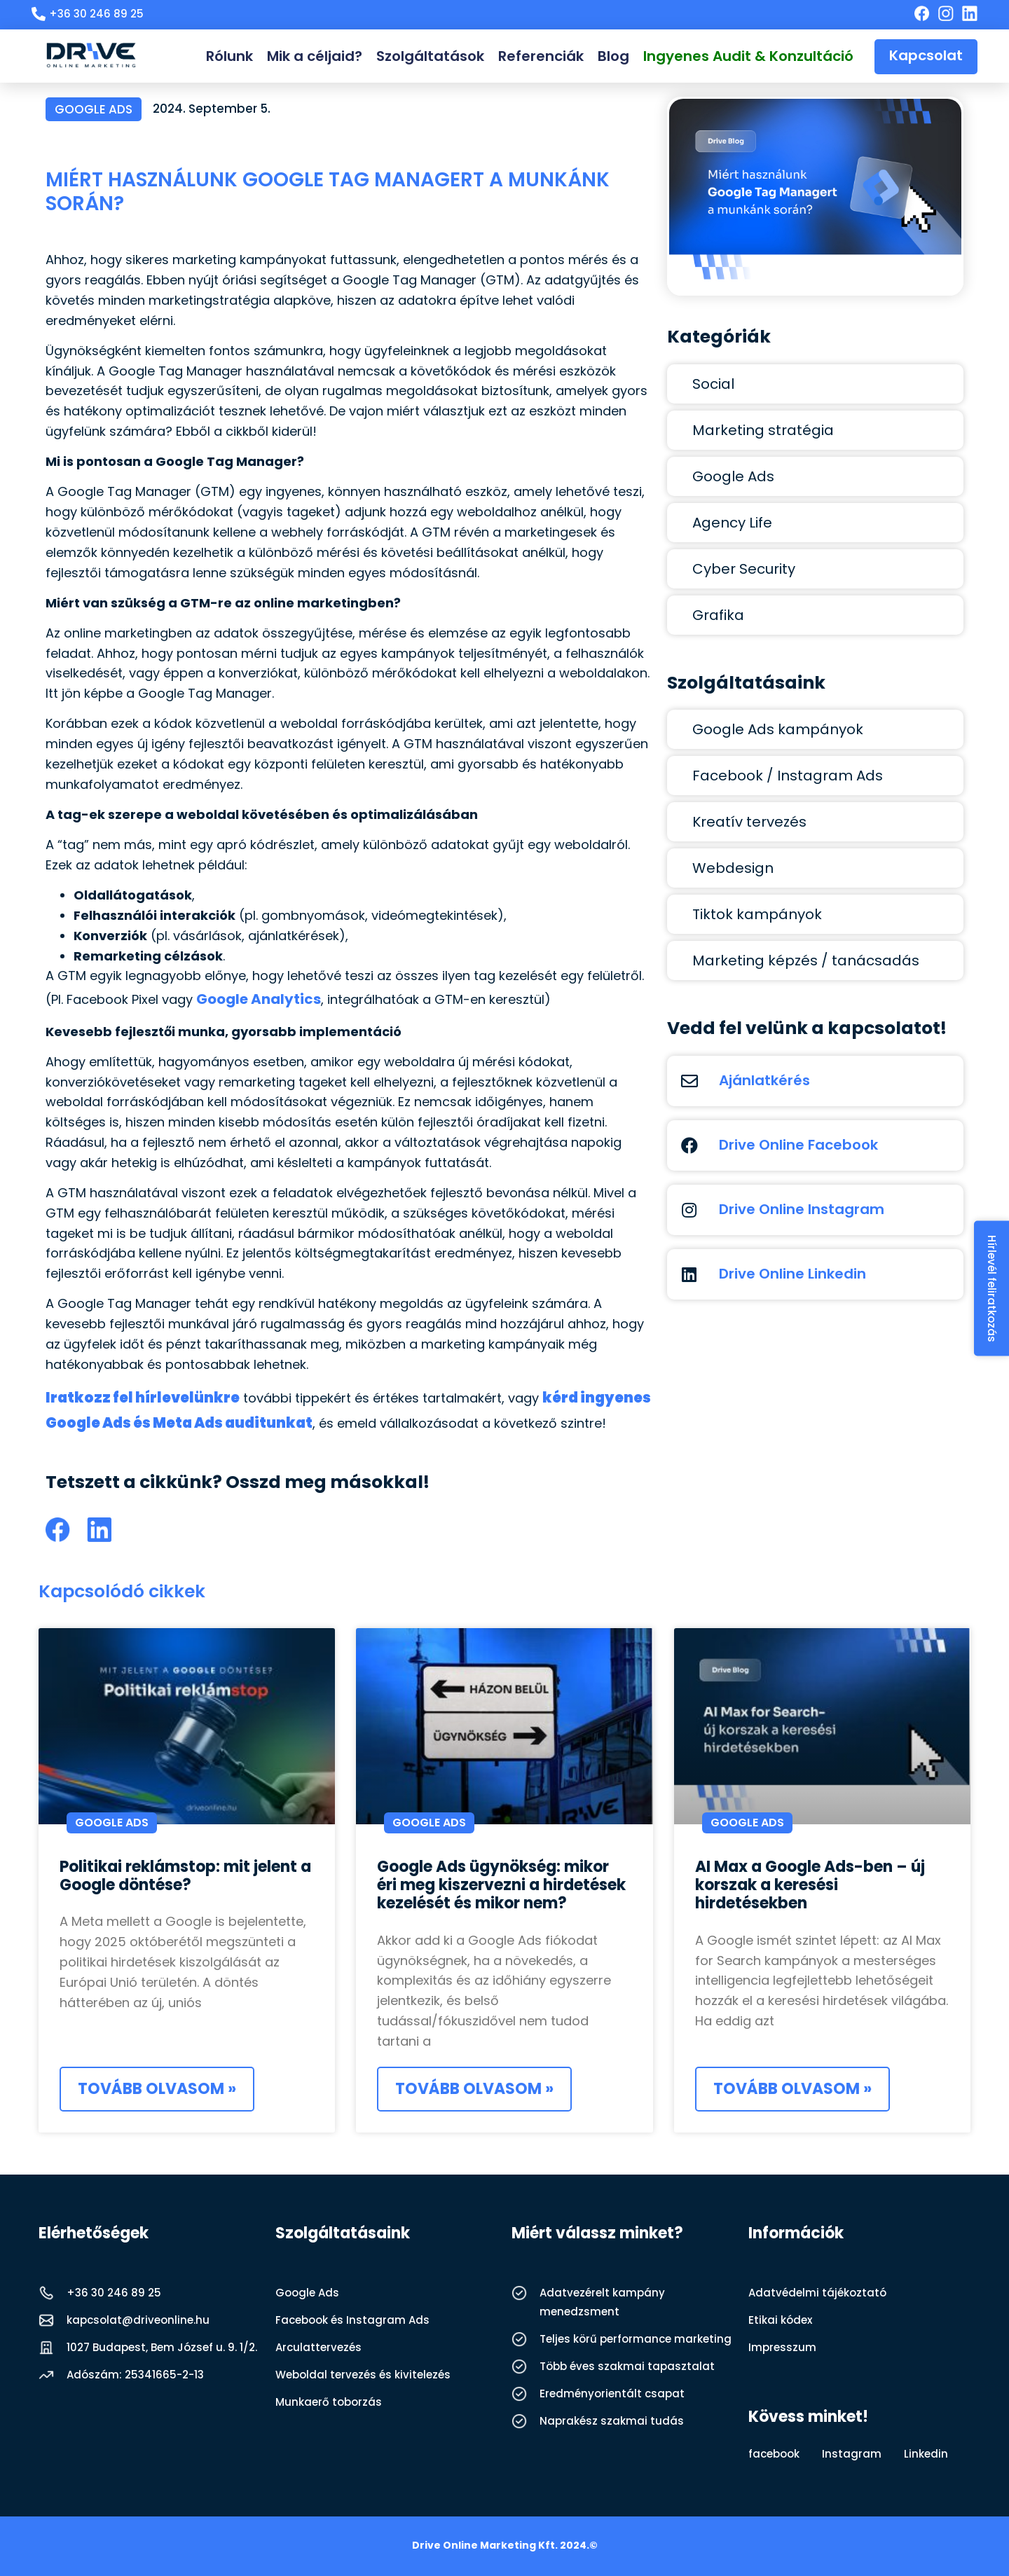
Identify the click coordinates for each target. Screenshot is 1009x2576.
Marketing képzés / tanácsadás (805, 960)
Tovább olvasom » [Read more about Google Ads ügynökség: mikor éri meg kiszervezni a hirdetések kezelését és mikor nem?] (474, 2089)
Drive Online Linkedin (792, 1274)
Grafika (718, 615)
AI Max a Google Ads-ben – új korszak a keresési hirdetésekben (810, 1885)
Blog (613, 56)
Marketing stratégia (763, 430)
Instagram (851, 2453)
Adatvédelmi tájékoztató (817, 2292)
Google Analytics (258, 999)
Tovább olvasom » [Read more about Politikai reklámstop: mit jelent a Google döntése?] (157, 2089)
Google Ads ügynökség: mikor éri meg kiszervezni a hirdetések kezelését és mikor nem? (501, 1885)
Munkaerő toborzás (328, 2402)
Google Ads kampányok (777, 729)
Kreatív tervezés (749, 822)
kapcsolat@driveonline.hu (138, 2320)
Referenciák (541, 56)
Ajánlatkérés (764, 1080)
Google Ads (93, 109)
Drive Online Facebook (798, 1145)
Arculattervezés (318, 2347)
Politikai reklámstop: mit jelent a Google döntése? (185, 1876)
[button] (58, 1529)
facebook (773, 2453)
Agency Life (732, 522)
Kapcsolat (926, 55)
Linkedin (926, 2453)
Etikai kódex (780, 2320)
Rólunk (229, 56)
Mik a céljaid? (314, 56)
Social (713, 384)
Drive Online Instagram (801, 1209)
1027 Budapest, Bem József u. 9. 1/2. (162, 2347)
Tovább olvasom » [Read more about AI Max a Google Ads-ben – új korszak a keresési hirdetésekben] (792, 2089)
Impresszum (782, 2347)
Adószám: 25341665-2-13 (135, 2374)
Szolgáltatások (430, 56)
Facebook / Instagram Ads (787, 775)
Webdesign (733, 868)
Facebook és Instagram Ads (352, 2320)
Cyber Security (743, 569)
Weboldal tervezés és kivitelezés (363, 2374)
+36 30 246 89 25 (114, 2292)
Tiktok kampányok (757, 914)
